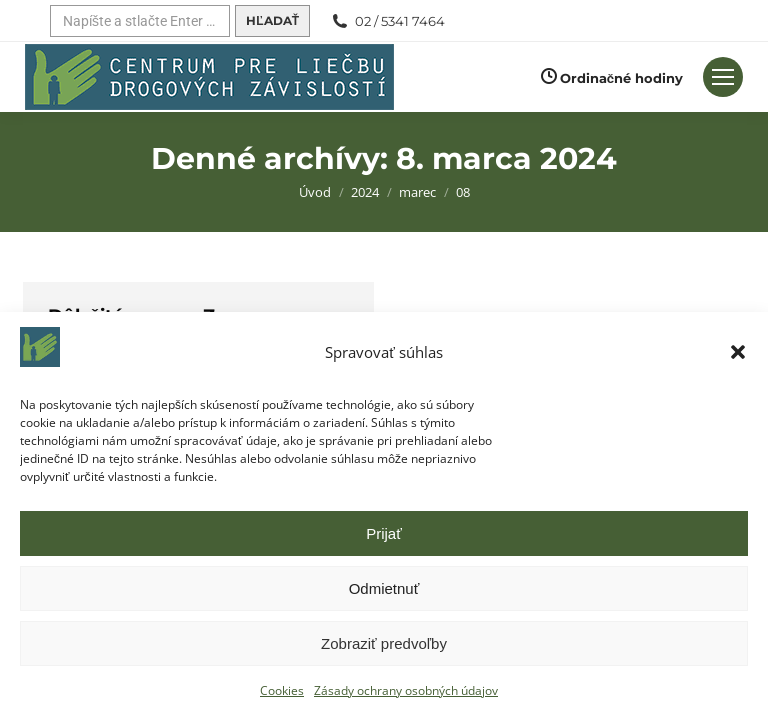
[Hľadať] (140, 21)
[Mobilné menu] (723, 77)
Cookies (282, 690)
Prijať (384, 533)
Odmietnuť (384, 588)
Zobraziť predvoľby (384, 643)
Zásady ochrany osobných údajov (406, 690)
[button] (738, 352)
